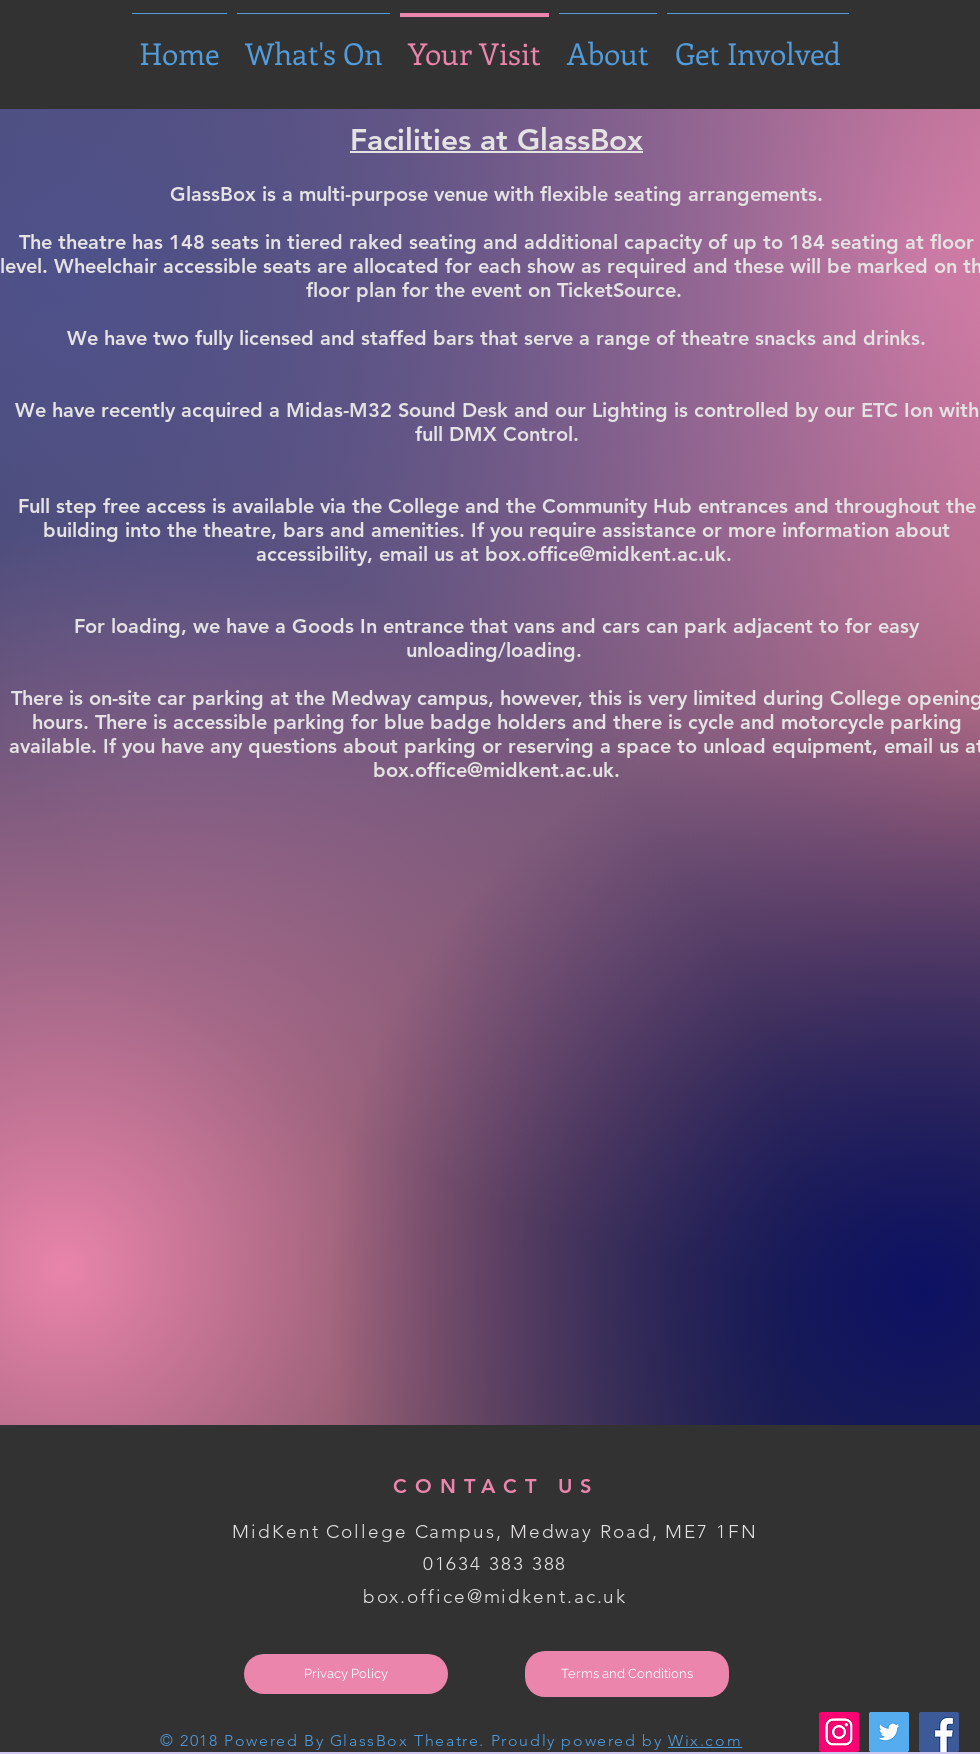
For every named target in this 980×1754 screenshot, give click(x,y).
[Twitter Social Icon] (889, 1732)
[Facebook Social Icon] (939, 1732)
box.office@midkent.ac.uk (495, 1596)
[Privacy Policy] (346, 1674)
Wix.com (705, 1740)
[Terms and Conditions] (627, 1674)
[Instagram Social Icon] (839, 1732)
